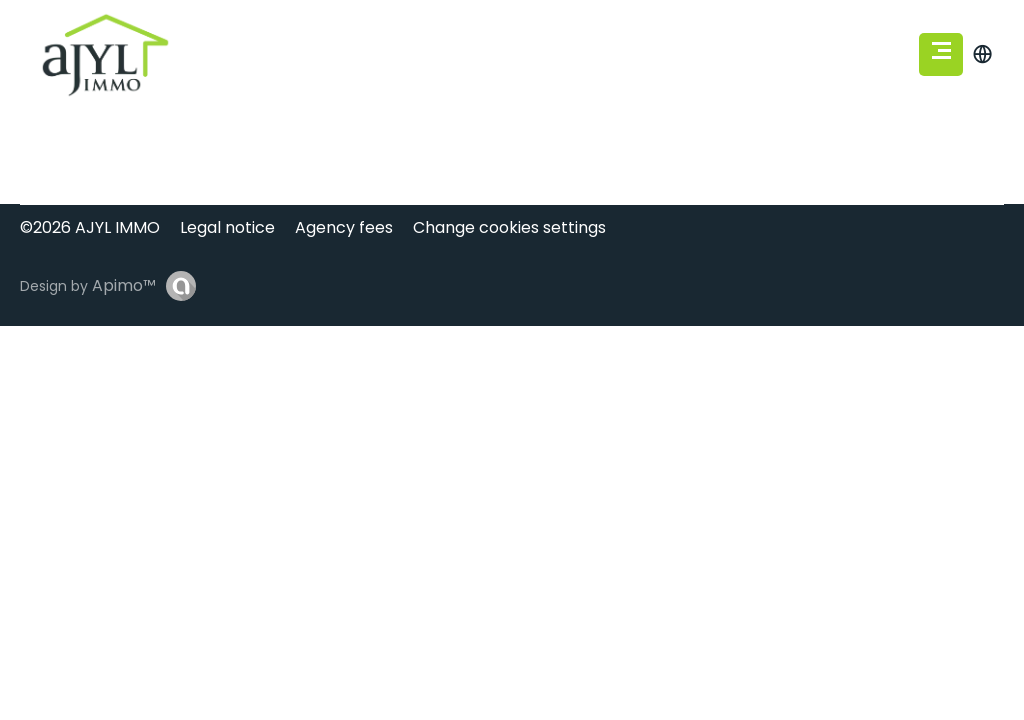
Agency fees (344, 227)
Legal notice (227, 227)
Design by (88, 285)
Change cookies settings (509, 227)
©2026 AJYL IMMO (90, 227)
